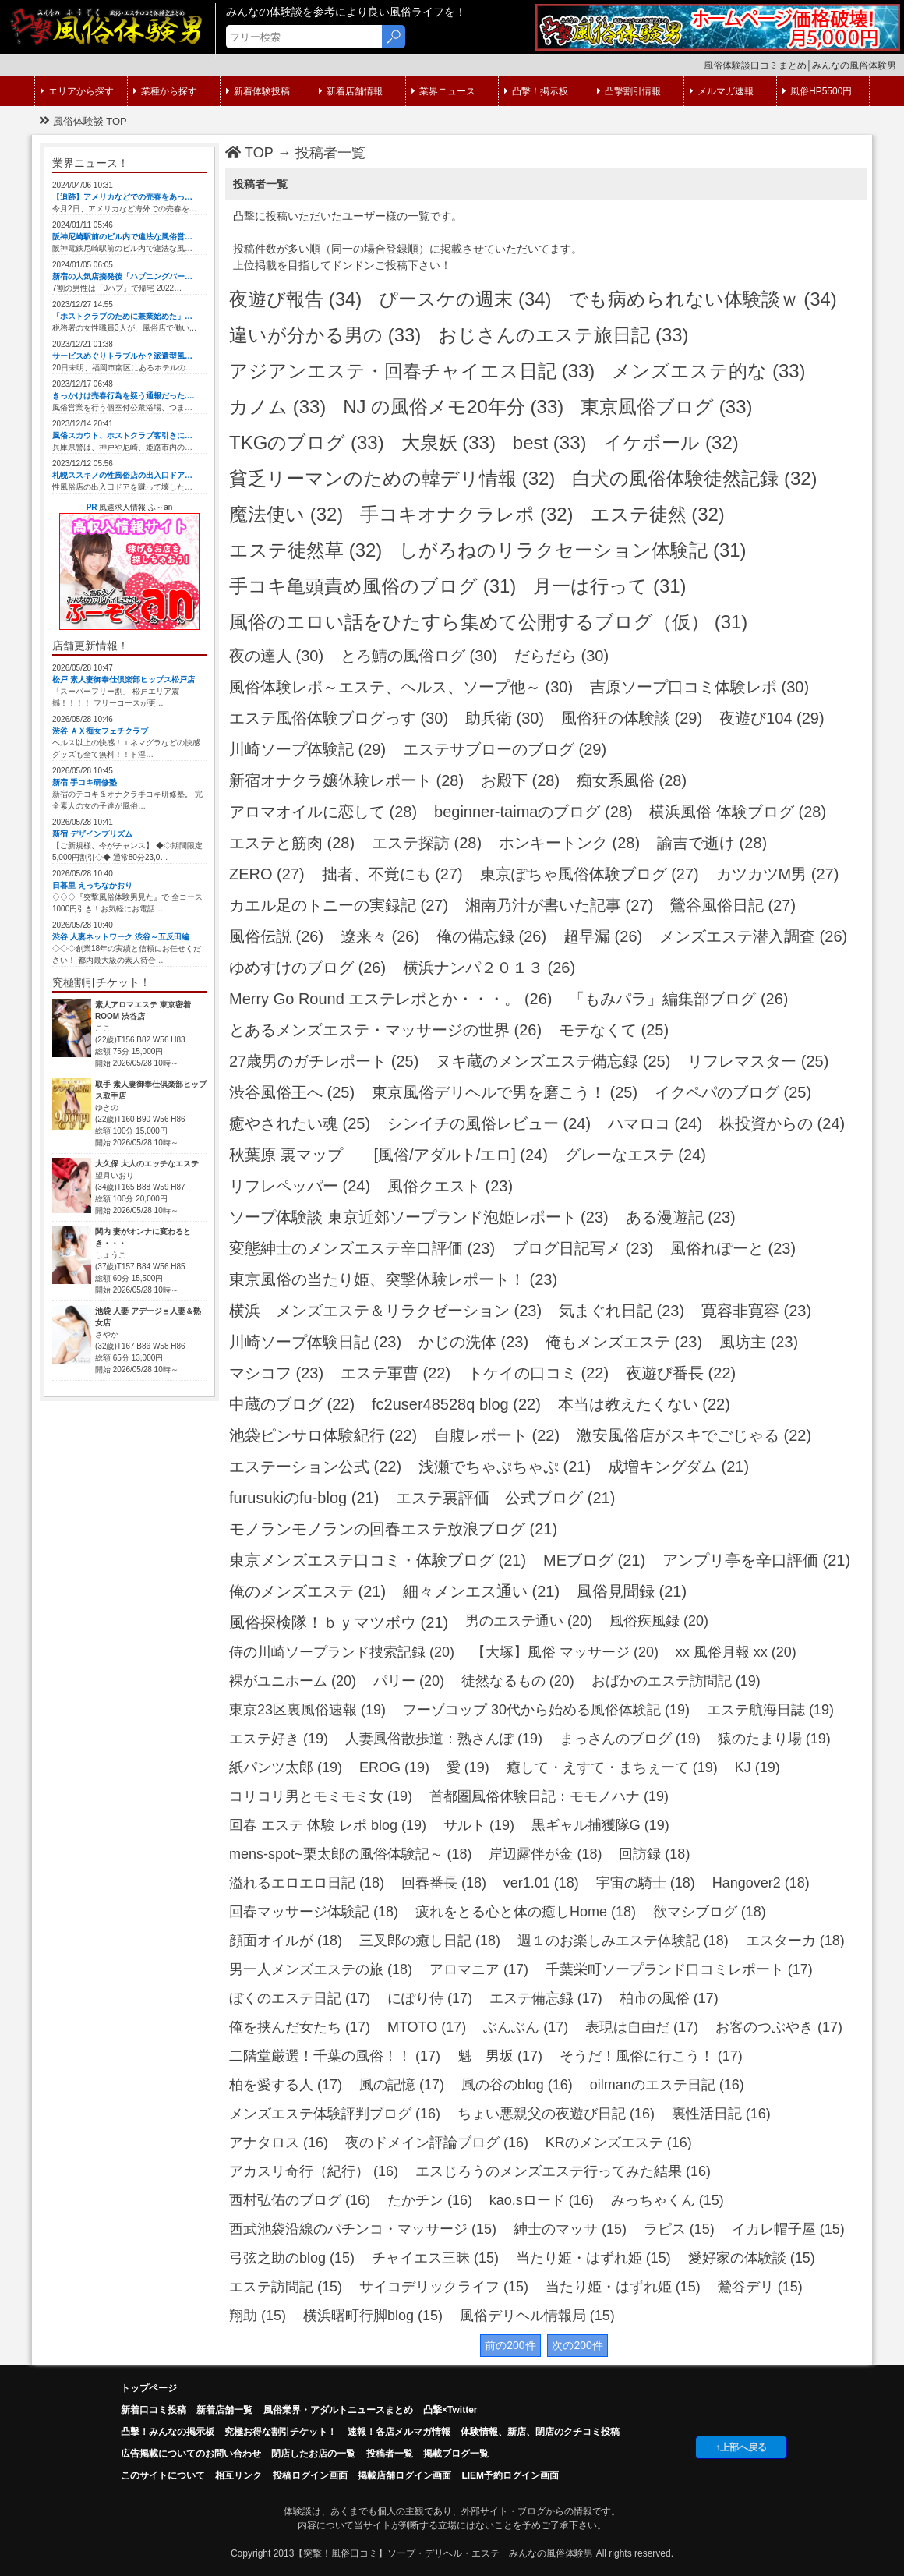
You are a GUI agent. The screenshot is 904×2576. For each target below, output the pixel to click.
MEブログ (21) (594, 1560)
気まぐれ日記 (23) (621, 1310)
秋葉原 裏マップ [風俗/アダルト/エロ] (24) (388, 1154)
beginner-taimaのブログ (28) (533, 811)
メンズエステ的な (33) (708, 370)
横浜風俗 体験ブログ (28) (737, 811)
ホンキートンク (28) (569, 842)
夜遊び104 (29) (772, 718)
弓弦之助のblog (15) (292, 2258)
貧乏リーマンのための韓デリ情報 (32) (392, 478)
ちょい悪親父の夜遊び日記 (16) (556, 2113)
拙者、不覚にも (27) (392, 874)
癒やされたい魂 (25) (299, 1123)
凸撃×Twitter (450, 2409)
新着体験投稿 (258, 91)
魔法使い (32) (286, 514)
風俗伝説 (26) (276, 936)
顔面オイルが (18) (285, 1940)
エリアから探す (77, 91)
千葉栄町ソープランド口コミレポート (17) (679, 1969)
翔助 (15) (257, 2315)
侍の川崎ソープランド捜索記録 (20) (341, 1652)
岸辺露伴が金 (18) (545, 1854)
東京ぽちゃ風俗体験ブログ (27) (589, 874)
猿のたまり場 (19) (774, 1738)
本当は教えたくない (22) (644, 1404)
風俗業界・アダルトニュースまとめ (338, 2409)
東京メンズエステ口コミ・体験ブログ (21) (377, 1560)
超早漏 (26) (602, 936)
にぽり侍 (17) (429, 1998)
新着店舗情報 (351, 91)
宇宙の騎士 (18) (645, 1883)
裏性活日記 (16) (721, 2113)
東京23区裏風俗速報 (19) (307, 1710)
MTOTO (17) (426, 2027)
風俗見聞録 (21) (632, 1591)
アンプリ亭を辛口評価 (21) (756, 1560)
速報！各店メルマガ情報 (399, 2431)
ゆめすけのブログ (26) (307, 967)
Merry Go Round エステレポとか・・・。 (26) (391, 998)
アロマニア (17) (478, 1969)
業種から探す (165, 91)
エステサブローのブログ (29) (504, 749)
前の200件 (510, 2345)
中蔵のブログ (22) (292, 1404)
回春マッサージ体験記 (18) (313, 1912)
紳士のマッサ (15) (570, 2229)
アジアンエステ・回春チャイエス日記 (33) (412, 370)
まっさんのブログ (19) (630, 1738)
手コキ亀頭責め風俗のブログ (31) (372, 585)
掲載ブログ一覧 (456, 2453)
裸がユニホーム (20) (292, 1681)
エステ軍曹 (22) (395, 1373)
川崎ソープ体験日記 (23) (315, 1341)
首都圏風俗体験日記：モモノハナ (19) (549, 1796)
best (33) (550, 442)
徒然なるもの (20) (517, 1681)
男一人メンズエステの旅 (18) (320, 1969)
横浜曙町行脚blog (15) (373, 2315)
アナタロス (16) (278, 2142)
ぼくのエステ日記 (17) (299, 1998)
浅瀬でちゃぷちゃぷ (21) (504, 1466)
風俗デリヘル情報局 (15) (537, 2315)
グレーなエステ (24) (635, 1154)
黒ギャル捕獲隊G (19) (600, 1825)
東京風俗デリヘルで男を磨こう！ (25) (504, 1092)
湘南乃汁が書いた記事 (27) (559, 905)
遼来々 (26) (380, 936)
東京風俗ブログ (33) (666, 406)
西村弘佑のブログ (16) (299, 2200)
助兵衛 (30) (504, 718)
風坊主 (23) (758, 1341)
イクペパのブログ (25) (733, 1092)
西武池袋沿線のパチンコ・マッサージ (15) (362, 2229)
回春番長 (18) (443, 1883)
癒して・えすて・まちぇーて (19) (612, 1767)
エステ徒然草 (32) (305, 550)
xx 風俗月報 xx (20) (736, 1652)
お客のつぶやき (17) (778, 2027)
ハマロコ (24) (655, 1123)
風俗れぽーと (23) (733, 1248)
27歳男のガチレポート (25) (323, 1061)
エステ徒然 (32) (658, 514)
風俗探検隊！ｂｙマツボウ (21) (338, 1622)
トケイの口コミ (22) (538, 1373)
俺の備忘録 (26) (491, 936)
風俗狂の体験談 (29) (631, 718)
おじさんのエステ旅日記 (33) (563, 334)
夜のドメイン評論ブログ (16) (436, 2142)
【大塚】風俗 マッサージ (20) (565, 1652)
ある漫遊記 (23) (681, 1217)
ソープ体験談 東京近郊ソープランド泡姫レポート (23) (419, 1217)
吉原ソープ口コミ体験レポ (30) (699, 686)
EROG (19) (394, 1767)
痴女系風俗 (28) (632, 780)
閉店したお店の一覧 (313, 2453)
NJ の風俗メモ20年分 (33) (453, 406)
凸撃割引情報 (629, 91)
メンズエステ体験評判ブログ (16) (334, 2113)
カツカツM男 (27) (777, 874)
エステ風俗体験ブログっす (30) (338, 718)
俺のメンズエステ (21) (307, 1591)
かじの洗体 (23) (473, 1341)
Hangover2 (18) (761, 1883)
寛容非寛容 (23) (756, 1310)
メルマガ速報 (722, 91)
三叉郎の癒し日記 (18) (429, 1940)
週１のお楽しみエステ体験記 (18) (623, 1940)
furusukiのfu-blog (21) (304, 1497)
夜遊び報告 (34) (295, 299)
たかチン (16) (429, 2200)
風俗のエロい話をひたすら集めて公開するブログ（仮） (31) (488, 621)
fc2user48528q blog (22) (456, 1404)
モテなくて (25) (614, 1030)
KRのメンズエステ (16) (619, 2142)
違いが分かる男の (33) (325, 334)
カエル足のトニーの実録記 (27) (338, 905)
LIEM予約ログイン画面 (510, 2475)
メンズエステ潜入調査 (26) (753, 936)
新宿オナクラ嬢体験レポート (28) (346, 780)
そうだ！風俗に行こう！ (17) (651, 2056)
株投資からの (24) (782, 1123)
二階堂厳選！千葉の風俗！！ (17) (334, 2056)
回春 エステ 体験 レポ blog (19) (327, 1825)
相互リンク (238, 2475)
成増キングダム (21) (678, 1466)
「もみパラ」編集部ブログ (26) (678, 998)
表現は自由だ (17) (641, 2027)
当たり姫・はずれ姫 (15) (593, 2258)
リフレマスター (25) (757, 1061)
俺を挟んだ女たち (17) (299, 2027)
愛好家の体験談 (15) (751, 2258)
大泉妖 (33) (448, 442)
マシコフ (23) (276, 1373)
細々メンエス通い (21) (481, 1591)
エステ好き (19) (278, 1738)
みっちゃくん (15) (667, 2200)
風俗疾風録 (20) (658, 1621)
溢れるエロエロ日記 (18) (306, 1883)
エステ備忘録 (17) (545, 1998)
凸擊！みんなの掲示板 (167, 2431)
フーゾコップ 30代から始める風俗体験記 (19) (546, 1710)
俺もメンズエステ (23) (624, 1341)
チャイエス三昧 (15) (435, 2258)
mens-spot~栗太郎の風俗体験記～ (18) (350, 1854)
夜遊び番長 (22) (681, 1373)
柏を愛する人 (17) (285, 2085)
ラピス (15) (679, 2229)
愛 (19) (468, 1767)
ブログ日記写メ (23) (582, 1248)
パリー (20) (408, 1681)
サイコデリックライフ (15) (443, 2287)
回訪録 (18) (654, 1854)
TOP (249, 153)
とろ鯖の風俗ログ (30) (419, 655)
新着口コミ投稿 (153, 2409)
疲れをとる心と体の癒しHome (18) (525, 1912)
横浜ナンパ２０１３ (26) (489, 967)
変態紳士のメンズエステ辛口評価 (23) (362, 1248)
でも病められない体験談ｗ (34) (703, 299)
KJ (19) (757, 1767)
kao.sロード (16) (541, 2200)
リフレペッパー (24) (299, 1185)
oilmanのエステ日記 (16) (667, 2085)
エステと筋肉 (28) (292, 842)
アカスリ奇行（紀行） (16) (313, 2171)
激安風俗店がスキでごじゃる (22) (694, 1435)
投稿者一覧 (330, 153)
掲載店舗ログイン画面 (404, 2475)
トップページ (149, 2388)
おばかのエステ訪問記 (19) (676, 1681)
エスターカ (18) (795, 1940)
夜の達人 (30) (276, 655)
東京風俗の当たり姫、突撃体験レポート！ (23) (393, 1279)
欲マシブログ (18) (709, 1912)
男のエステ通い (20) (528, 1621)
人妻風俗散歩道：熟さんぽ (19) (443, 1738)
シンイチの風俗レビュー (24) (489, 1123)
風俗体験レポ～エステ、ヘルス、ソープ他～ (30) (401, 686)
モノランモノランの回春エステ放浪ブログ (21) (393, 1528)
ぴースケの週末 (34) (465, 299)
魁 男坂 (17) (499, 2056)
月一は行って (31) (609, 585)
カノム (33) (277, 406)
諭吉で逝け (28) (712, 842)
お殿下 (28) (520, 780)
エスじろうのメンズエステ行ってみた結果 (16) (563, 2171)
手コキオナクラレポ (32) (466, 514)
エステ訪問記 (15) (285, 2287)
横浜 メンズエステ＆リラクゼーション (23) (385, 1310)
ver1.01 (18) (541, 1883)
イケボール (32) (670, 442)
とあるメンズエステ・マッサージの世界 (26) (385, 1030)
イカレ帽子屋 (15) (788, 2229)
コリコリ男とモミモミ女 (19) (320, 1796)
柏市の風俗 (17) (669, 1998)
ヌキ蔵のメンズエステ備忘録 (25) (553, 1061)
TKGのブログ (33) (306, 442)
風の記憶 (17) (401, 2085)
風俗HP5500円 (817, 91)
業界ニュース (443, 91)
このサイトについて (163, 2475)
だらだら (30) (561, 655)
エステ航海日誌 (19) (770, 1710)
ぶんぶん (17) (525, 2027)
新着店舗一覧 (224, 2409)
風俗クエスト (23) (450, 1185)
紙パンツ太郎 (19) (285, 1767)
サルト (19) (478, 1825)
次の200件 (577, 2345)
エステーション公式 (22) (315, 1466)
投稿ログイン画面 (310, 2475)
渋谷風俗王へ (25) (292, 1092)
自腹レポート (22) (497, 1435)
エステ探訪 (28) (427, 842)
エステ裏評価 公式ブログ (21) (505, 1497)
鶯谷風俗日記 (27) (733, 905)
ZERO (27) (267, 874)
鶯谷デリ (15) (760, 2287)
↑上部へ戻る (741, 2447)
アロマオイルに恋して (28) (323, 811)
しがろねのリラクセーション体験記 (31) (572, 550)
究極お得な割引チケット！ (280, 2431)
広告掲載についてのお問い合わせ (191, 2453)
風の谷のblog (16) (517, 2085)
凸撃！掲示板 (536, 91)
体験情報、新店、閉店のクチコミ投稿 (540, 2431)
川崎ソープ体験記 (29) (307, 749)
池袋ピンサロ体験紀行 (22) (323, 1435)
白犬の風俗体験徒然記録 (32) (694, 478)
